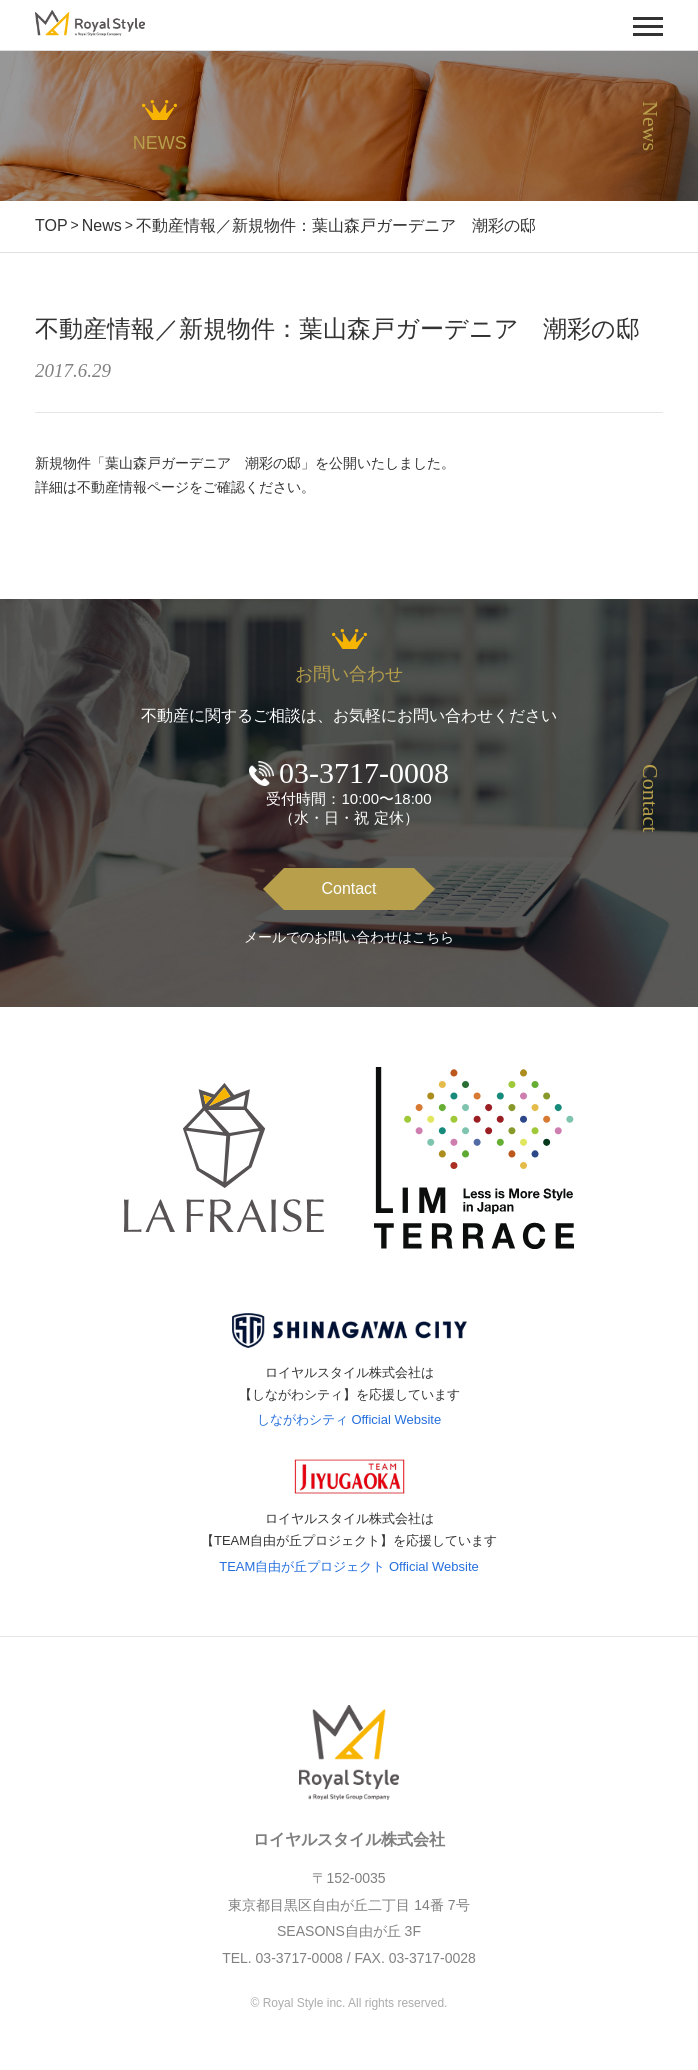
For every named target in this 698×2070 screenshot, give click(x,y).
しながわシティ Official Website (349, 1419)
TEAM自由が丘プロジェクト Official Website (349, 1566)
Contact (348, 888)
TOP (51, 225)
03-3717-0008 (364, 772)
